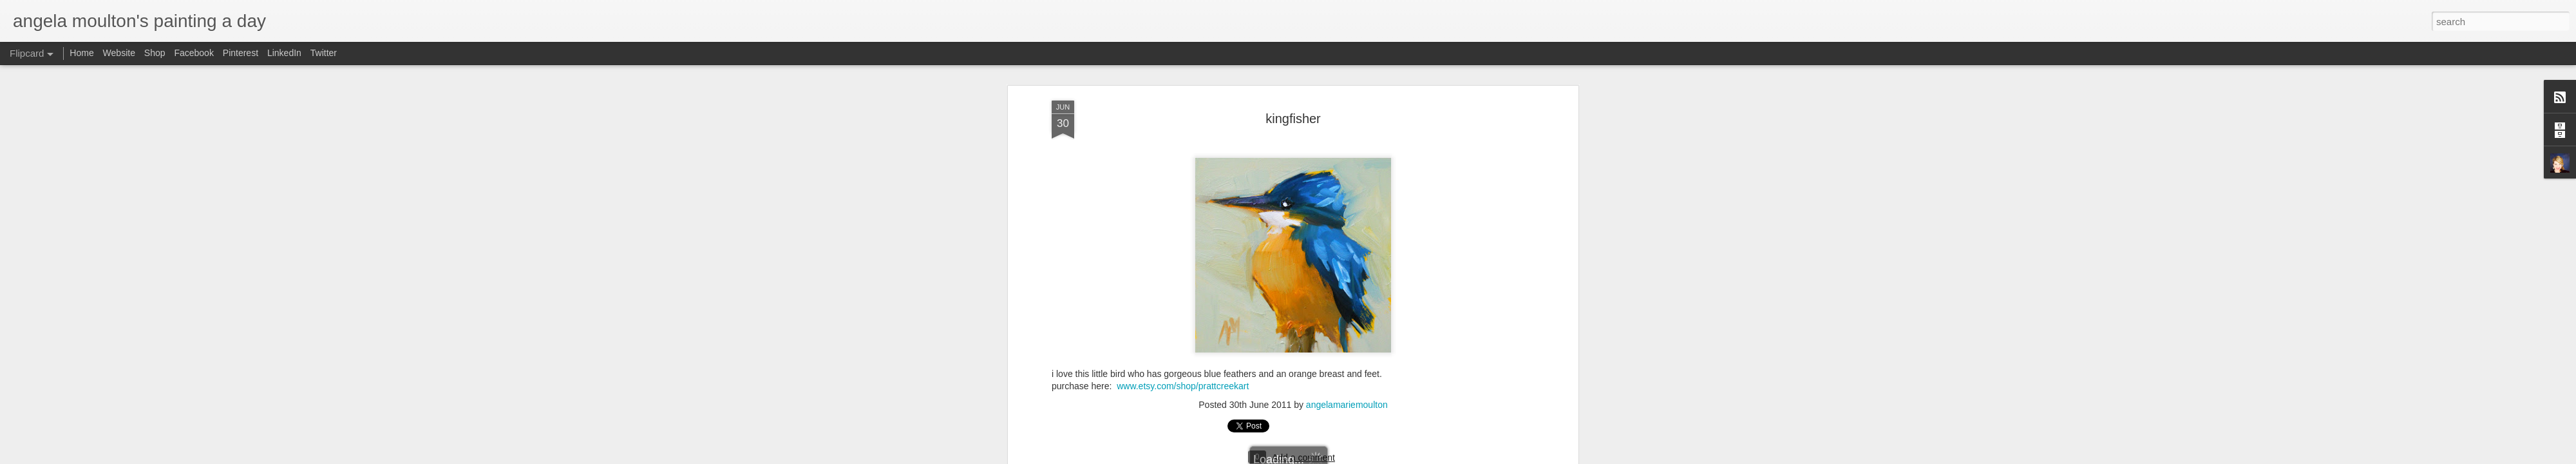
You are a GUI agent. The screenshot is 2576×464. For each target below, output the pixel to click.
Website (119, 53)
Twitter (323, 53)
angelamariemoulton (1347, 156)
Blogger (1380, 457)
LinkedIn (284, 53)
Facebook (193, 53)
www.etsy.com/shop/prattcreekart (1183, 138)
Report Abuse (1417, 457)
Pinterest (240, 53)
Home (81, 53)
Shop (155, 53)
